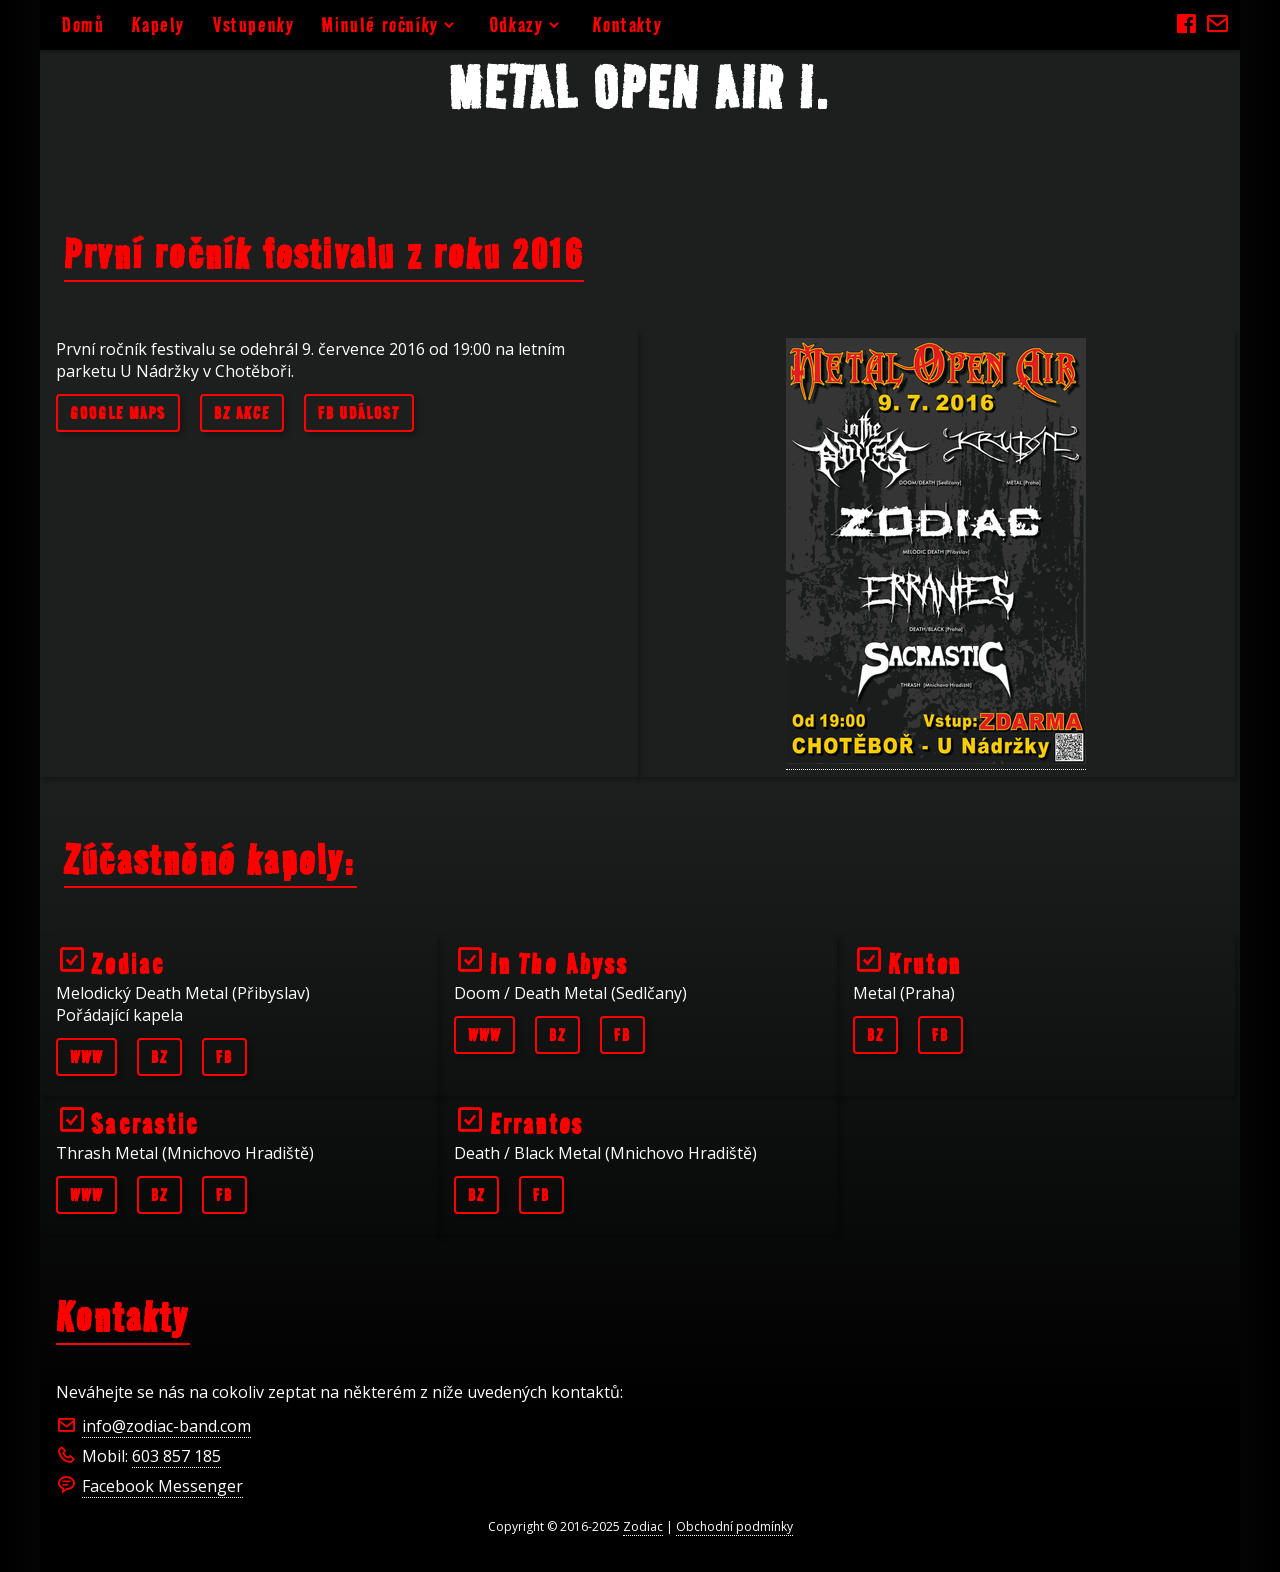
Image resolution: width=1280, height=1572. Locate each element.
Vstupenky (253, 24)
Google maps (118, 413)
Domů (83, 24)
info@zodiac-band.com (166, 1426)
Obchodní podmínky (734, 1526)
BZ (159, 1057)
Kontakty (627, 24)
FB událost (359, 413)
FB (224, 1057)
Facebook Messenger (162, 1486)
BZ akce (242, 413)
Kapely (158, 24)
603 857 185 (176, 1456)
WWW (86, 1057)
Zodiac (643, 1526)
